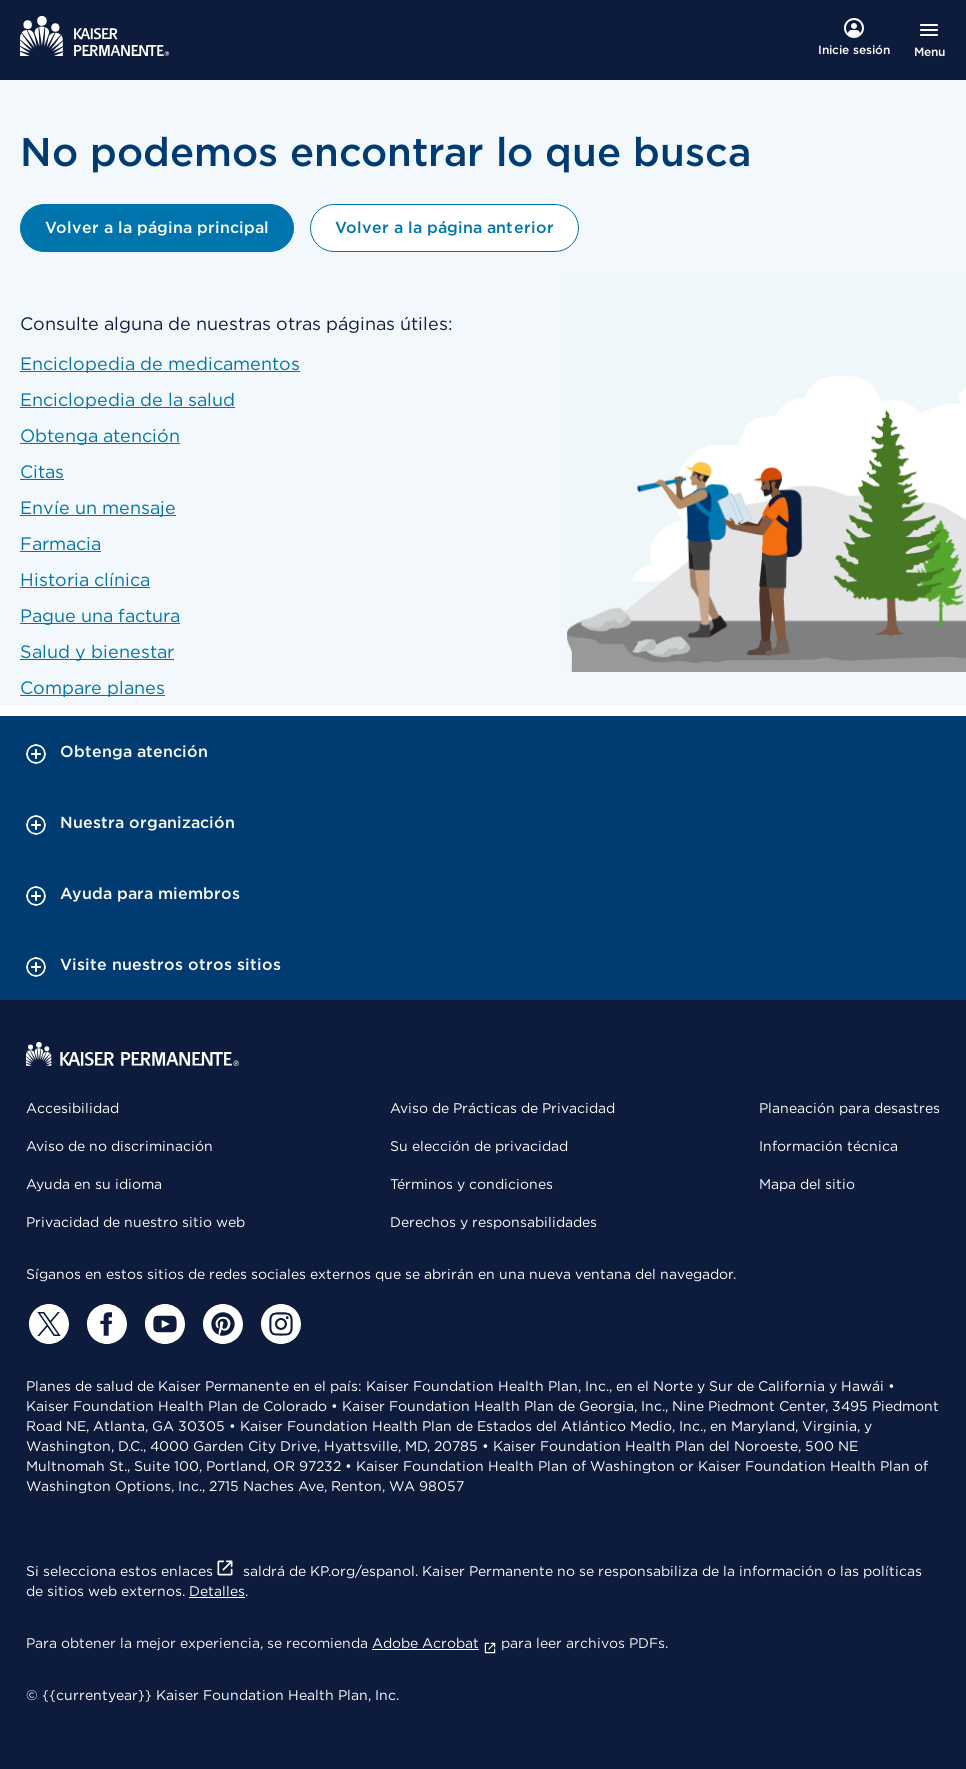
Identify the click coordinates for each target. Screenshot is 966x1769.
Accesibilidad (72, 1108)
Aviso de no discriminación (119, 1146)
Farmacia (60, 543)
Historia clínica (85, 579)
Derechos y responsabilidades (493, 1222)
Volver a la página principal (157, 227)
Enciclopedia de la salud (127, 399)
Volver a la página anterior (444, 227)
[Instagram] (278, 1324)
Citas (42, 471)
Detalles (217, 1591)
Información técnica (828, 1146)
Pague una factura (100, 615)
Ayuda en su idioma (94, 1184)
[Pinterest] (220, 1324)
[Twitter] (46, 1324)
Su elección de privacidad (479, 1146)
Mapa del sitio (807, 1184)
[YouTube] (162, 1324)
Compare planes (92, 687)
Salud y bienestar (97, 651)
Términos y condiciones (471, 1184)
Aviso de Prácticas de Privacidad (502, 1108)
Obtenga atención (100, 435)
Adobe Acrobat (434, 1643)
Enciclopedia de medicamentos (160, 363)
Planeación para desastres (849, 1108)
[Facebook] (104, 1324)
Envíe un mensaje (98, 507)
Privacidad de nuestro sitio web (135, 1222)
